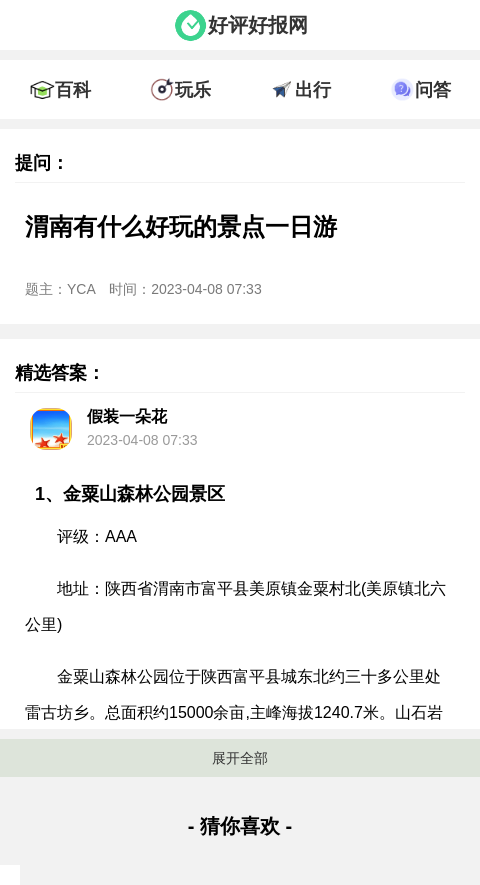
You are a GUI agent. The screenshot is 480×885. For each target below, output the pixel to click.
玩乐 (193, 90)
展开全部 (240, 758)
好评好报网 (258, 25)
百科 (73, 90)
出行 (313, 90)
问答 (433, 90)
